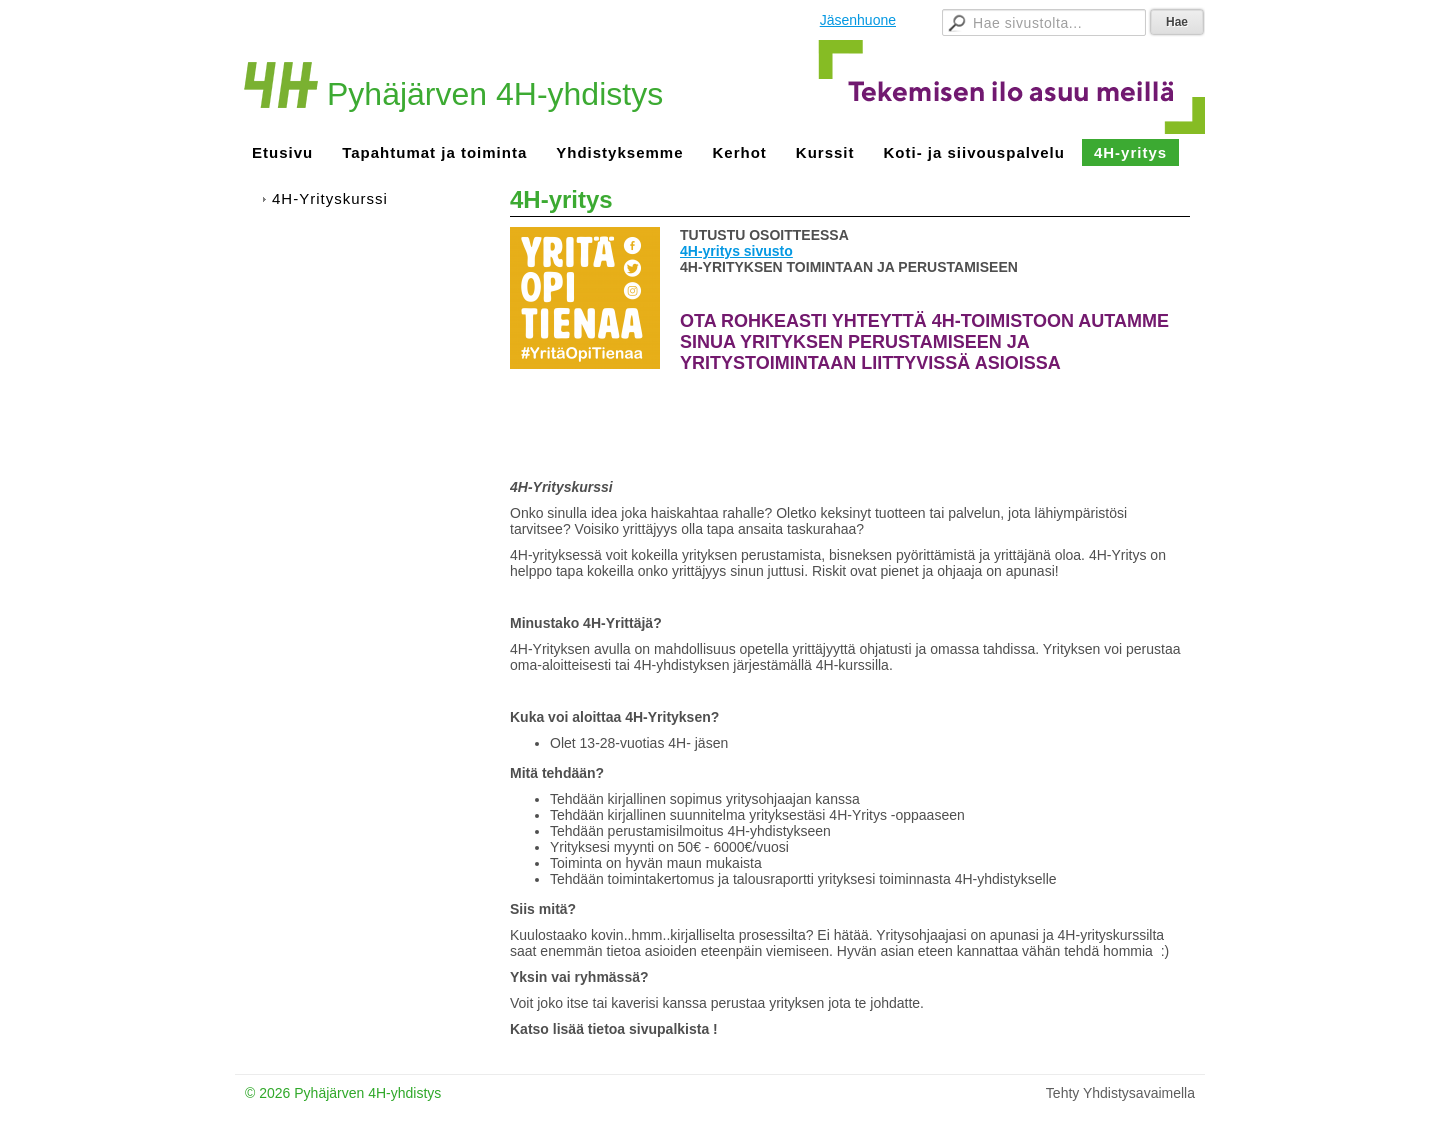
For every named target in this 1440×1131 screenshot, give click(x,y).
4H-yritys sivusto (736, 251)
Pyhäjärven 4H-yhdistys (495, 94)
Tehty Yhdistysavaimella (1120, 1093)
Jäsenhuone (858, 20)
